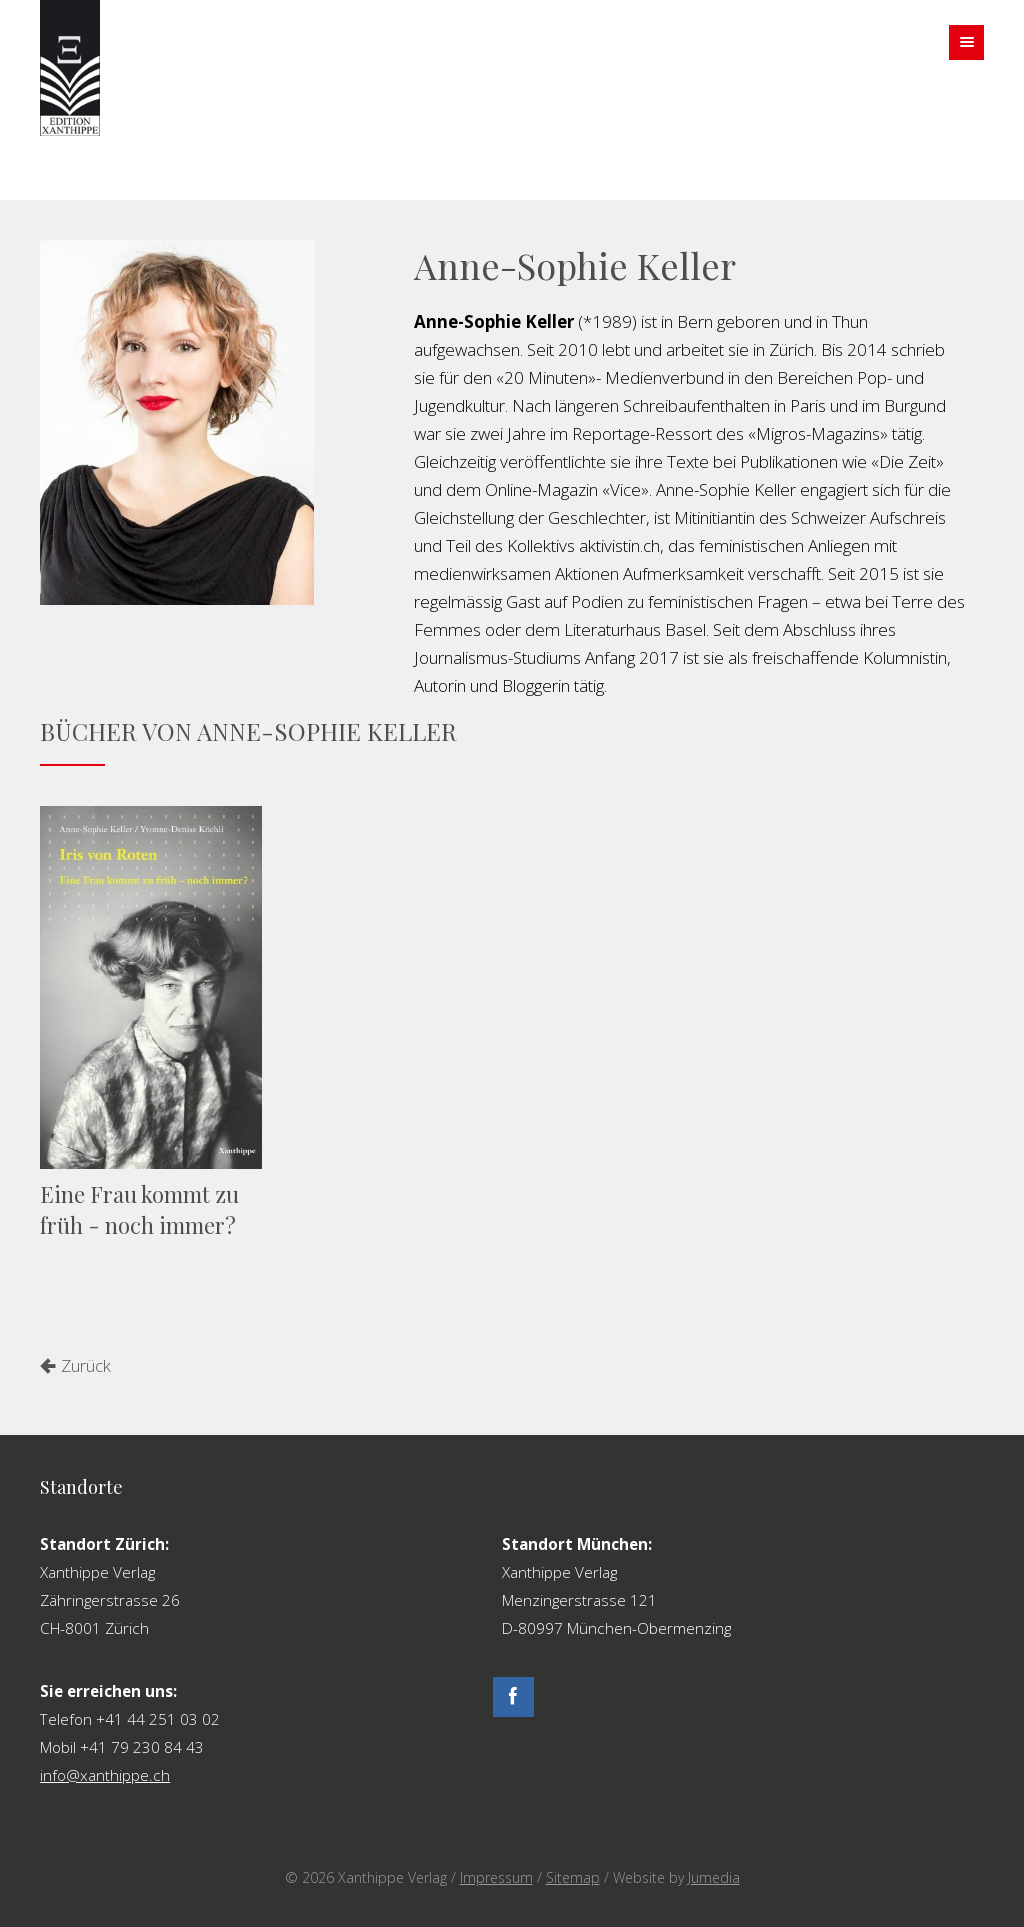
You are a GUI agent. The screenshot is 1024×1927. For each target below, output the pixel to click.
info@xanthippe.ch (105, 1775)
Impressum (496, 1877)
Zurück (86, 1365)
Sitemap (573, 1877)
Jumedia (714, 1877)
